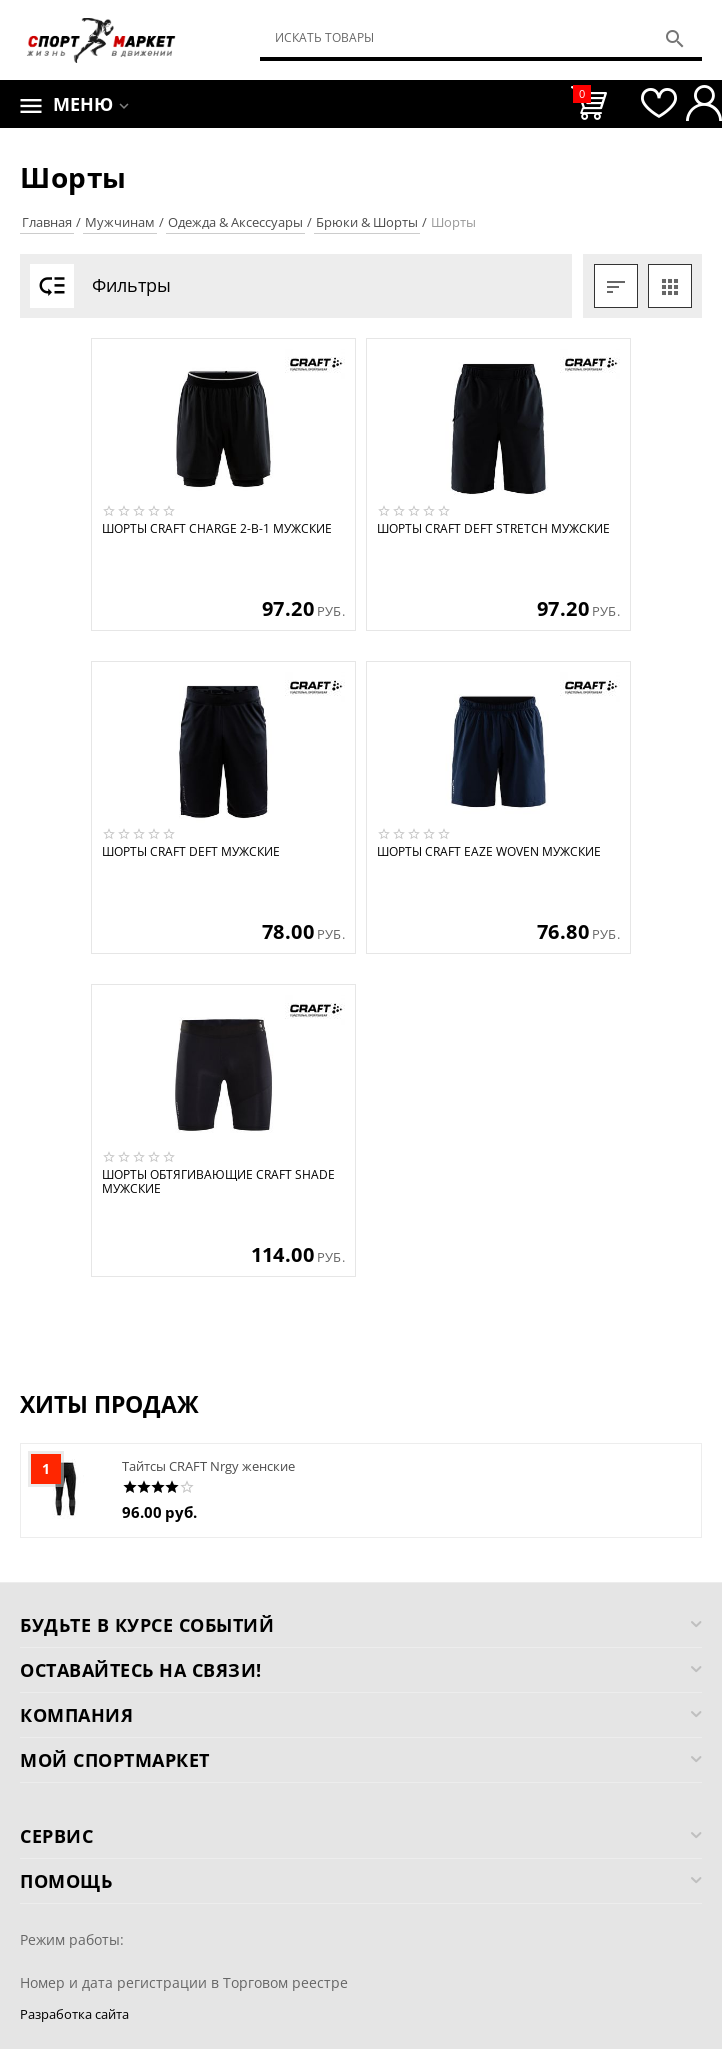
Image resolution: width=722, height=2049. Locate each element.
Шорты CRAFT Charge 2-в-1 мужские (217, 529)
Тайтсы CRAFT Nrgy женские (208, 1466)
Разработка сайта (74, 2014)
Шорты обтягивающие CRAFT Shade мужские (218, 1182)
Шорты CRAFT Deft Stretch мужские (493, 529)
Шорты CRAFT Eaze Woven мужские (489, 852)
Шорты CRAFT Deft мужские (191, 852)
